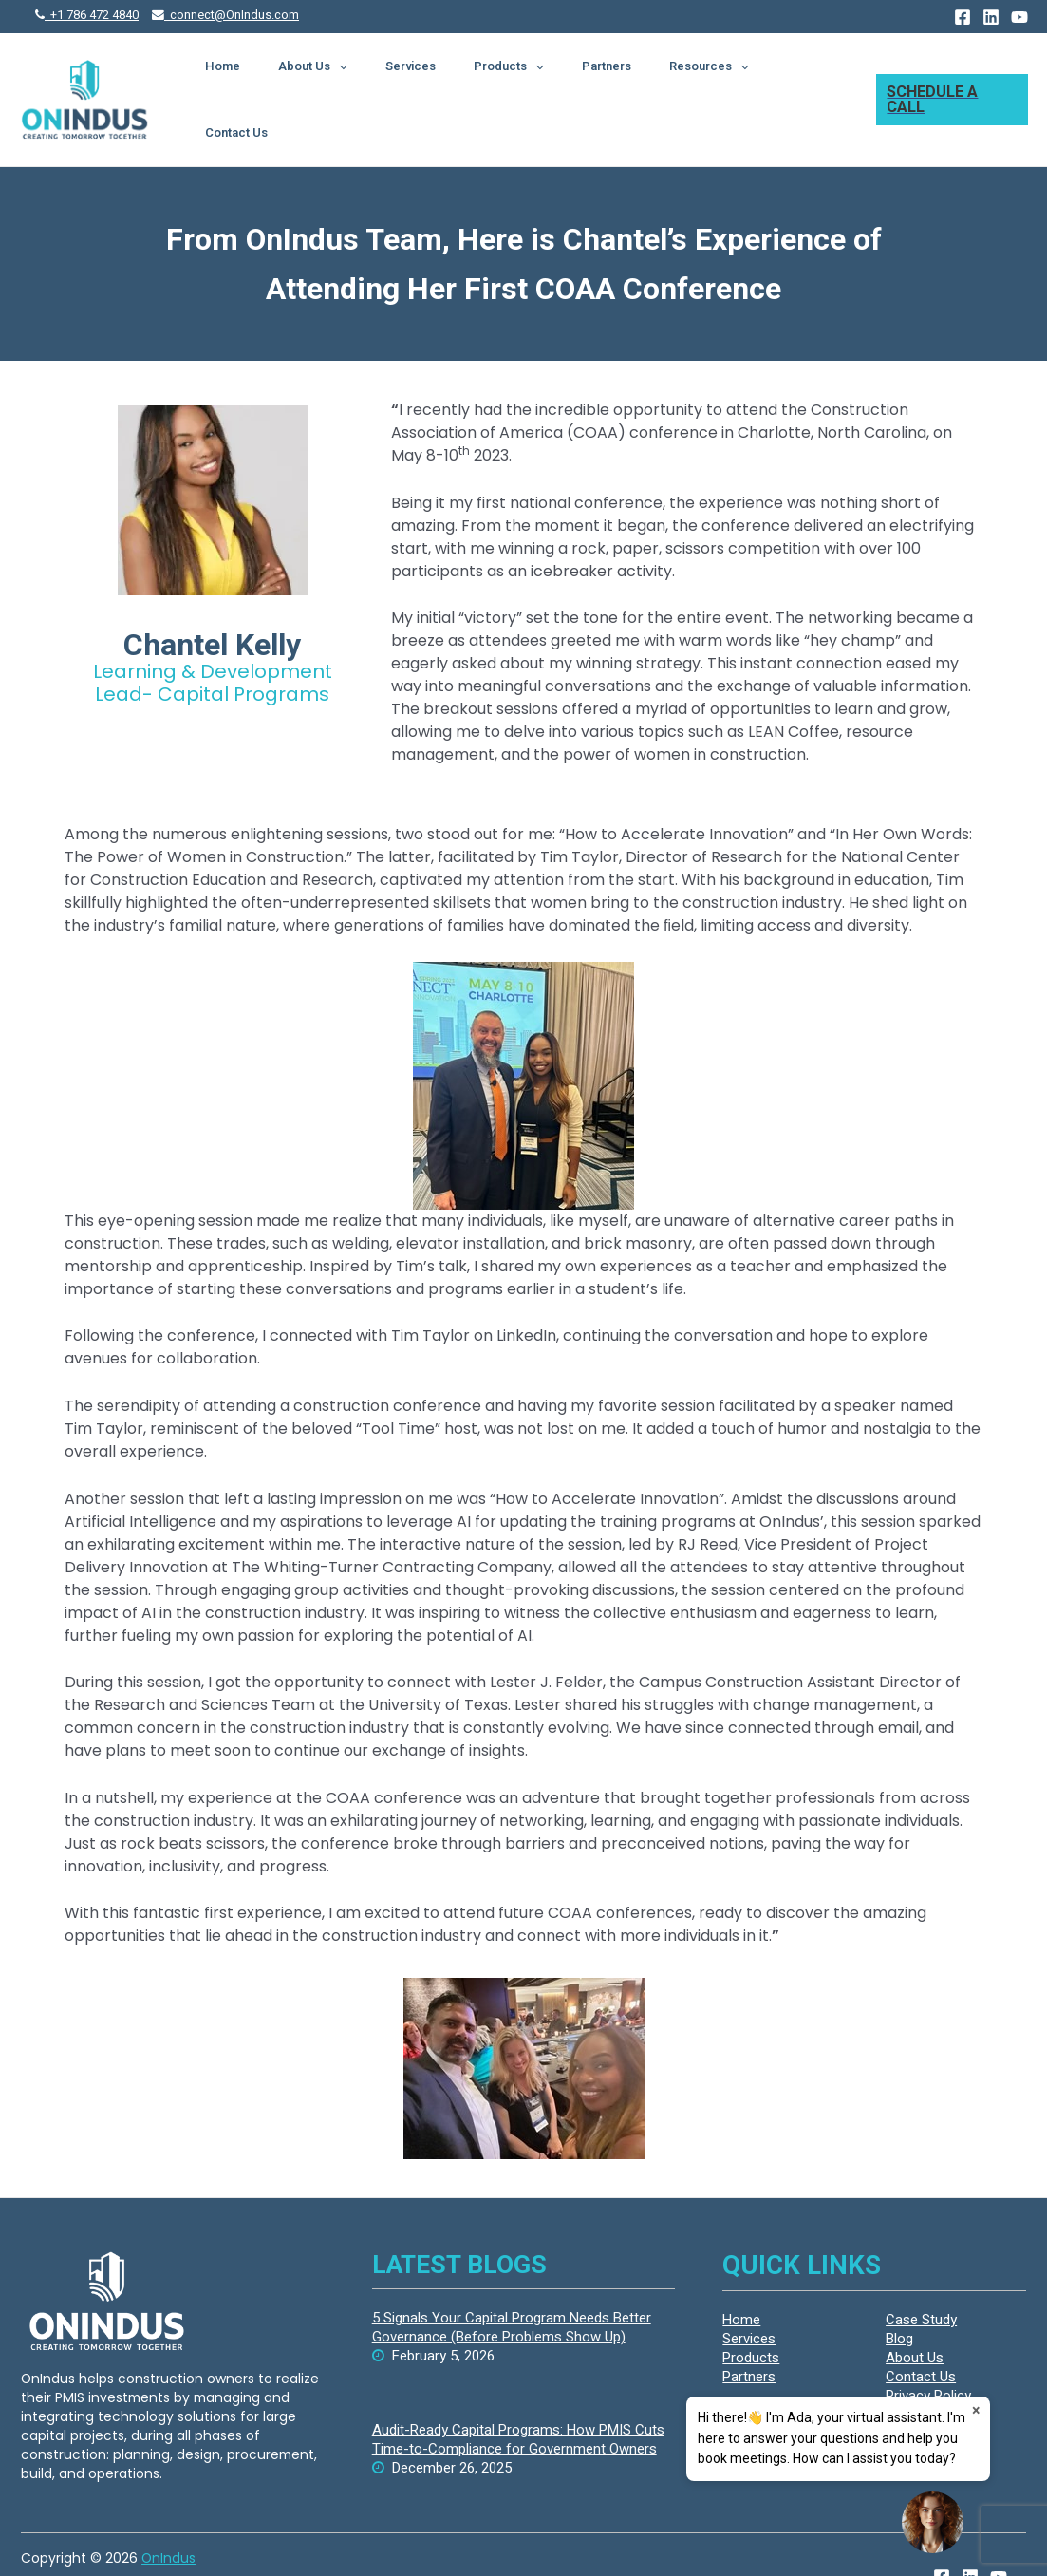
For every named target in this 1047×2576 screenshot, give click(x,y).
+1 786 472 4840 (87, 15)
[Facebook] (962, 17)
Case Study (921, 2276)
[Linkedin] (991, 17)
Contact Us (814, 77)
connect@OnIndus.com (225, 15)
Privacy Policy (928, 2352)
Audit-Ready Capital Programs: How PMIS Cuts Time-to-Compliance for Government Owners (518, 2396)
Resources (724, 78)
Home (333, 77)
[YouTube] (1019, 17)
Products (562, 78)
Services (483, 77)
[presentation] (430, 78)
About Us (404, 78)
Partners (640, 77)
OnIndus (168, 2515)
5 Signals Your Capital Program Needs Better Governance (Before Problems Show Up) (511, 2284)
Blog (899, 2295)
